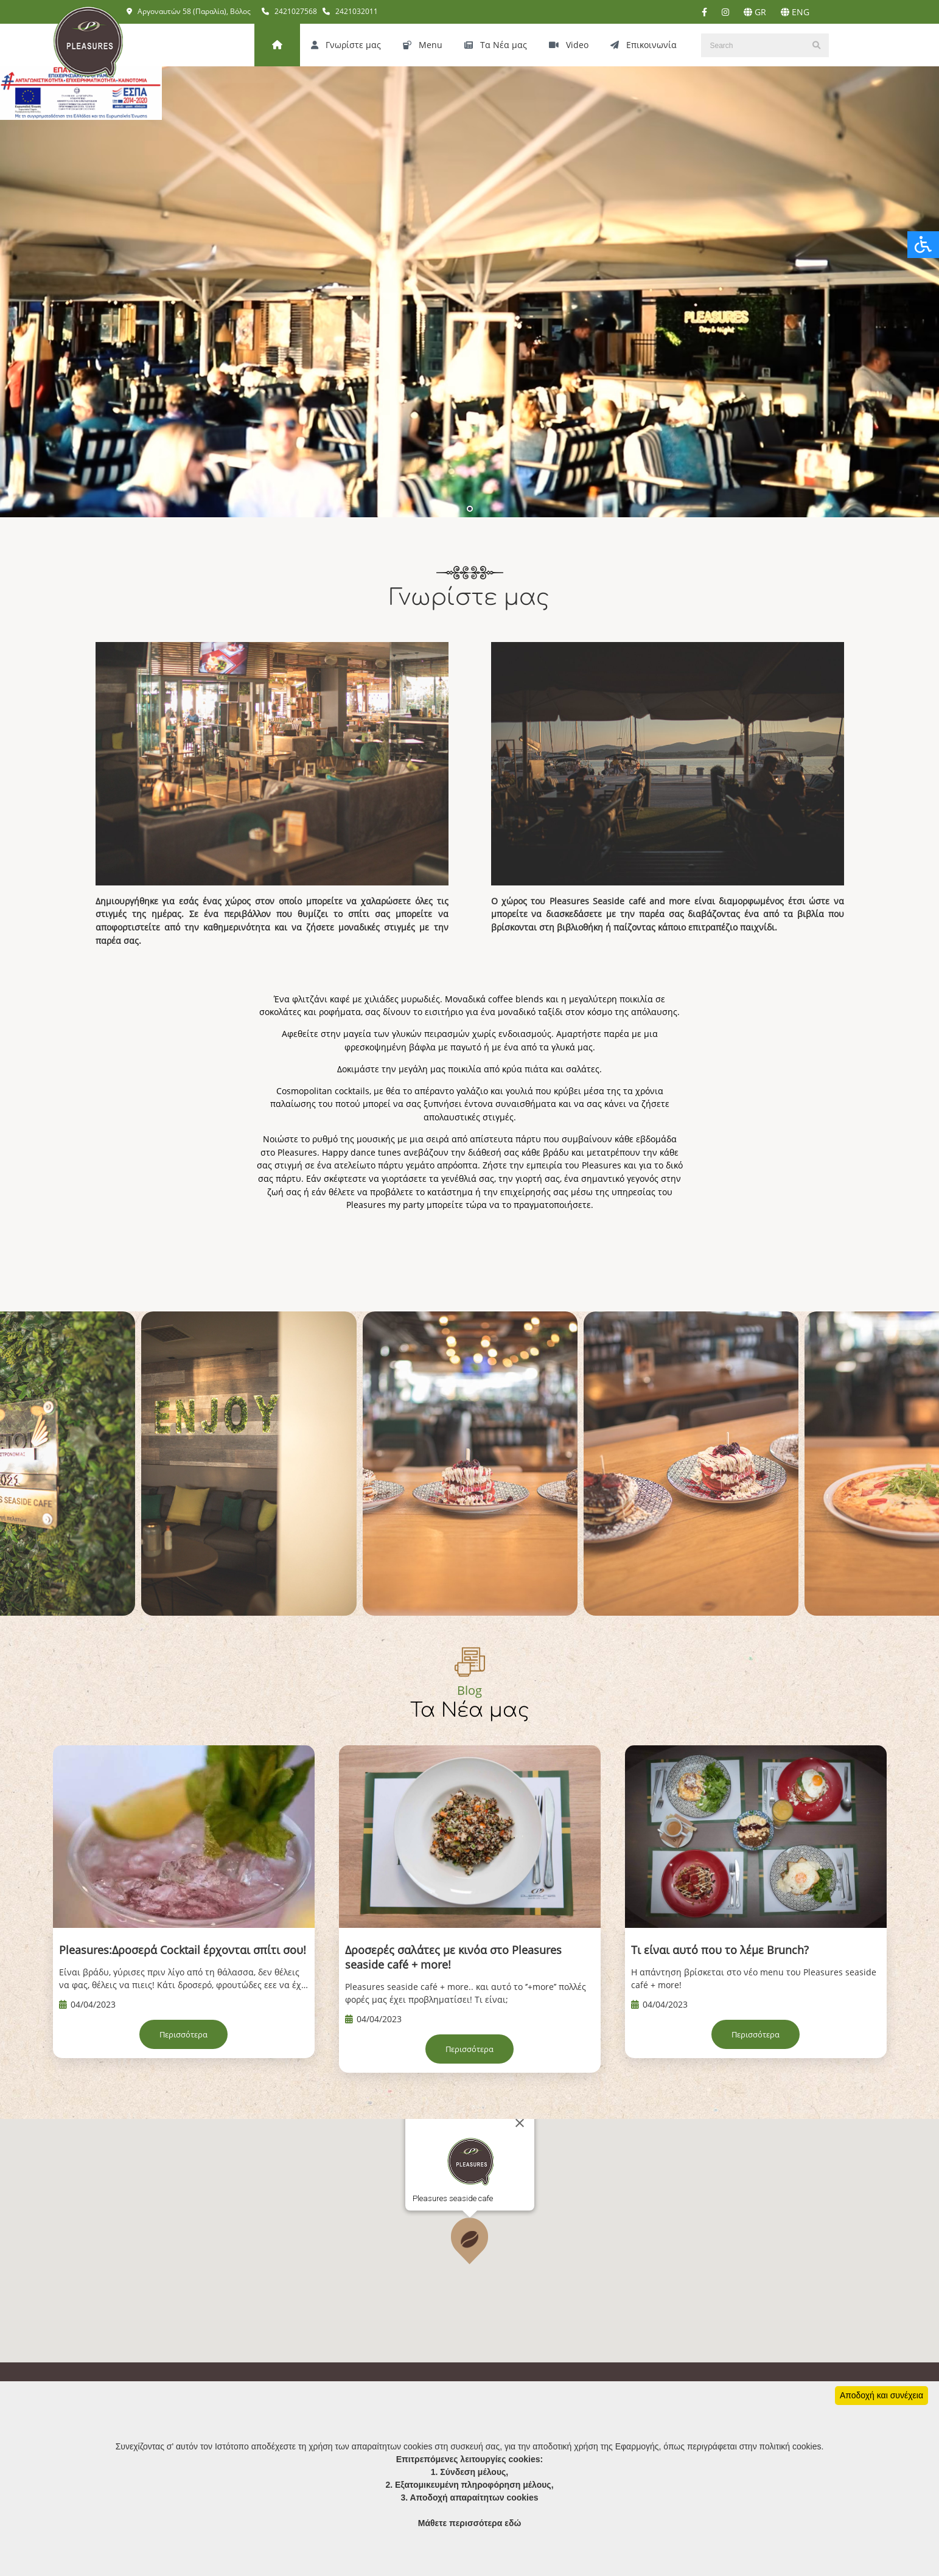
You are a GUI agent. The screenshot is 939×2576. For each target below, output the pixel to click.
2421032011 (350, 11)
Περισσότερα (183, 2034)
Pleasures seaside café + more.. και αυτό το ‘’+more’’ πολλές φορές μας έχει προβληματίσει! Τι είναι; (465, 1993)
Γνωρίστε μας (346, 45)
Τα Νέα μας (495, 45)
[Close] (519, 2170)
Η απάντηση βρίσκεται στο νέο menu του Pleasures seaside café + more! (753, 1978)
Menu (422, 45)
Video (568, 45)
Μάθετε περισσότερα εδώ (470, 2523)
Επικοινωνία (643, 45)
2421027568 (289, 11)
